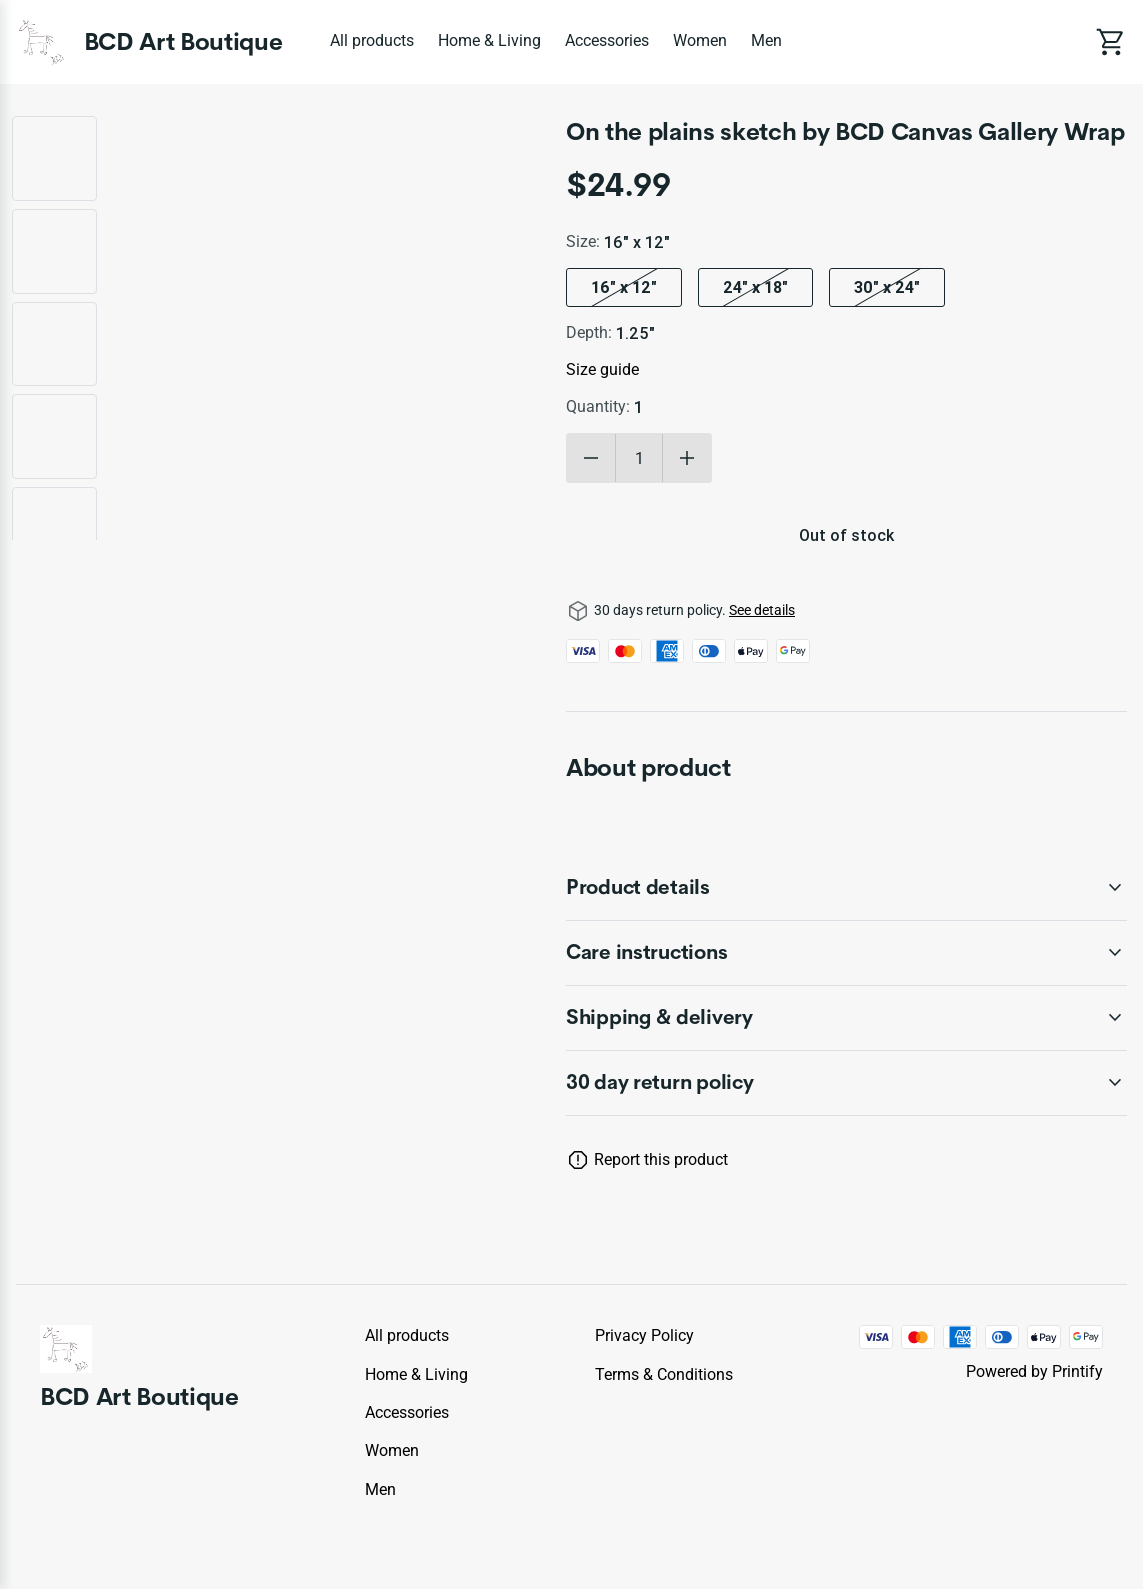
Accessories (607, 40)
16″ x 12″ (624, 287)
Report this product (661, 1159)
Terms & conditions (664, 1374)
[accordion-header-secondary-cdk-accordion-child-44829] (846, 1083)
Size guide (602, 369)
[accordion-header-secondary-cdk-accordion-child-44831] (846, 953)
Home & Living (489, 40)
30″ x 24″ (887, 287)
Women (700, 40)
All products (372, 40)
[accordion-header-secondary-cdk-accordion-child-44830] (846, 888)
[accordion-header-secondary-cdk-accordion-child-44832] (846, 1018)
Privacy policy (644, 1335)
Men (766, 40)
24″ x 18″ (755, 287)
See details (762, 610)
